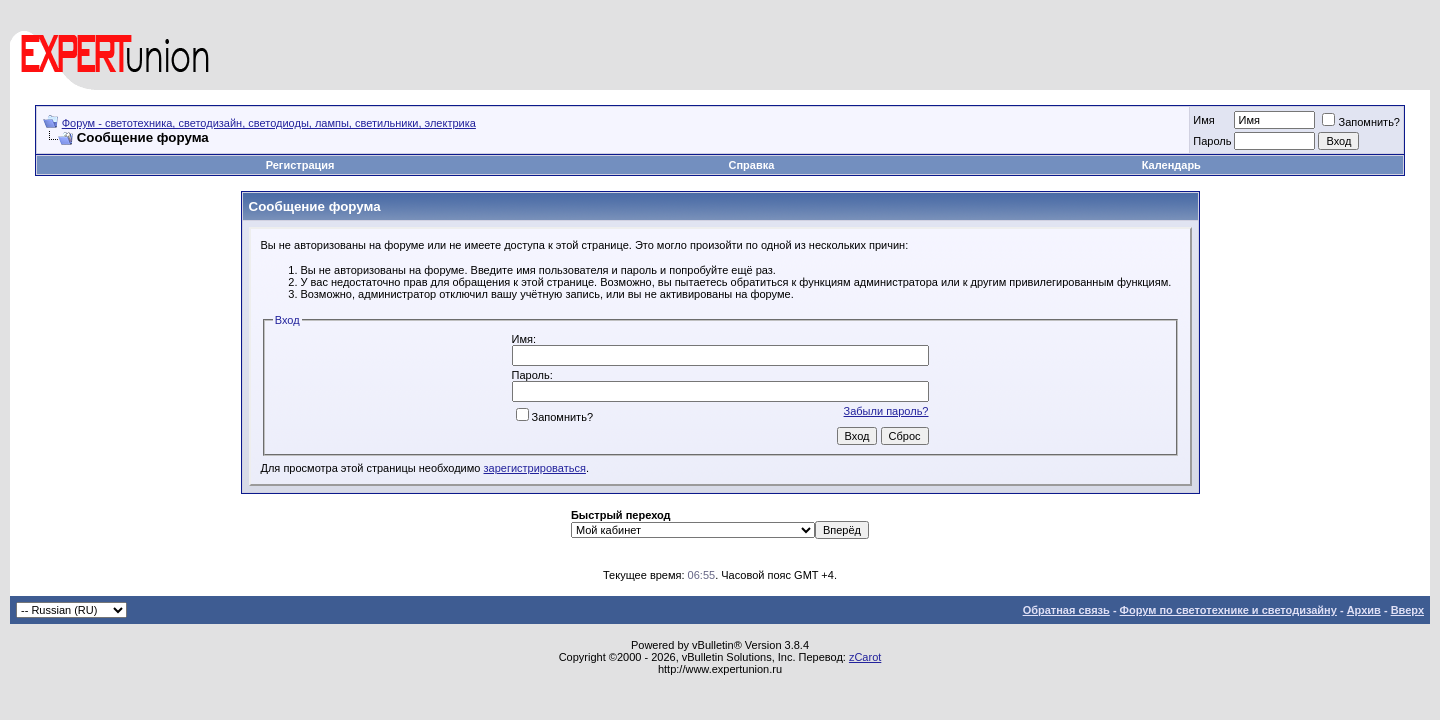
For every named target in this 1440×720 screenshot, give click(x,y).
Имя (1203, 120)
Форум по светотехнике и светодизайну (1228, 610)
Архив (1364, 610)
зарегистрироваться (535, 468)
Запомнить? (1361, 122)
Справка (752, 165)
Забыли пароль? (886, 411)
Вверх (1407, 610)
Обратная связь (1066, 610)
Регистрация (300, 165)
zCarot (865, 657)
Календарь (1171, 165)
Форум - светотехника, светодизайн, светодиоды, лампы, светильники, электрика (269, 123)
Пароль (1212, 141)
